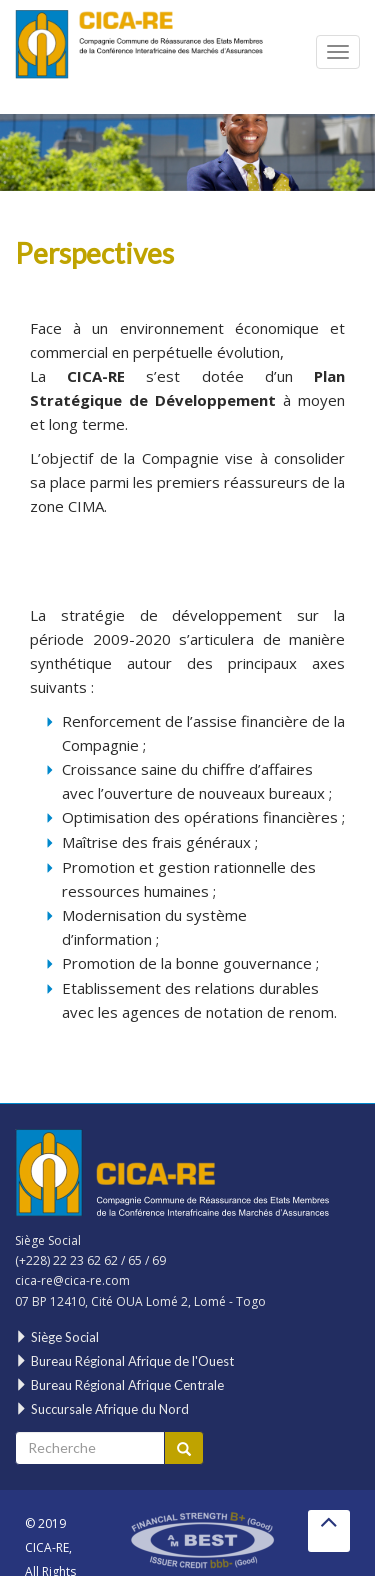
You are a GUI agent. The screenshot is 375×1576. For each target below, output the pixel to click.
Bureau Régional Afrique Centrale (119, 1385)
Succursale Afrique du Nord (102, 1409)
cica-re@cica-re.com (72, 1280)
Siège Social (57, 1337)
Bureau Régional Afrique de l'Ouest (124, 1361)
